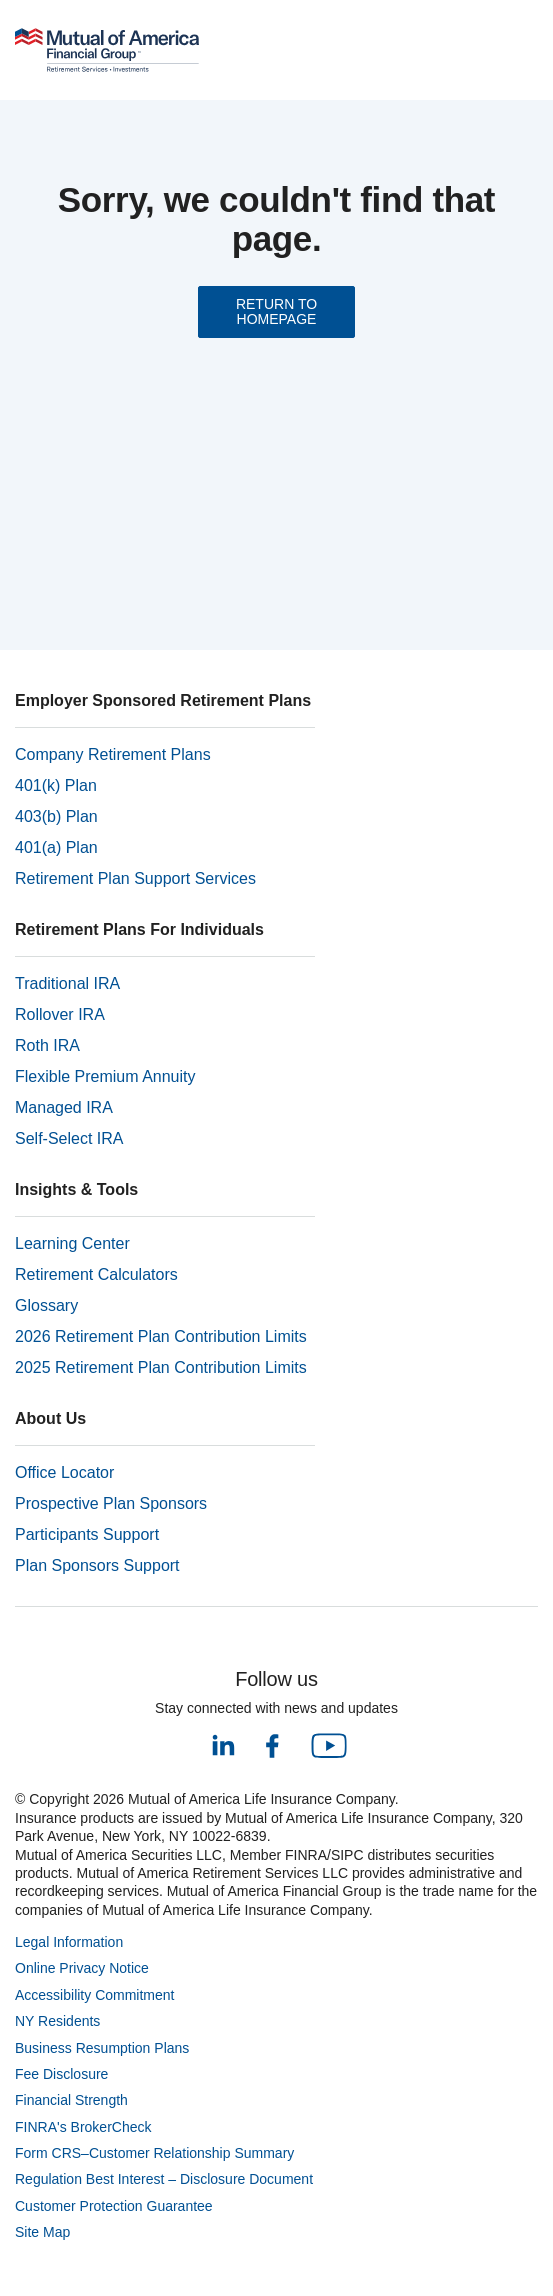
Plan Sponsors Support (97, 1565)
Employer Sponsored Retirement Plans (163, 700)
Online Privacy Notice (82, 1968)
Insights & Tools (76, 1189)
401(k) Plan (56, 785)
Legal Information (69, 1942)
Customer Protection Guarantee (114, 2206)
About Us (50, 1418)
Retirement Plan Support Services (135, 878)
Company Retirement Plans (113, 754)
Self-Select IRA (69, 1138)
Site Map (42, 2232)
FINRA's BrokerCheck (83, 2127)
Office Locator (64, 1472)
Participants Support (87, 1534)
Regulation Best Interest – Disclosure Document (164, 2179)
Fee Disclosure (61, 2074)
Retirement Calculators (96, 1274)
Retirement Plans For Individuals (139, 929)
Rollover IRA (60, 1014)
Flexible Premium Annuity (105, 1076)
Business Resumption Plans (102, 2048)
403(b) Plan (56, 816)
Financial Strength (71, 2100)
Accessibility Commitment (94, 1995)
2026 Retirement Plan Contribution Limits (161, 1336)
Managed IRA (64, 1107)
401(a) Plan (56, 847)
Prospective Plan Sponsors (111, 1503)
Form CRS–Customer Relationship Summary (154, 2153)
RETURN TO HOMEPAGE (276, 311)
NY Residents (57, 2021)
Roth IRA (47, 1045)
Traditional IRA (67, 983)
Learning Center (72, 1243)
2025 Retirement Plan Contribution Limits (161, 1367)
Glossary (46, 1305)
